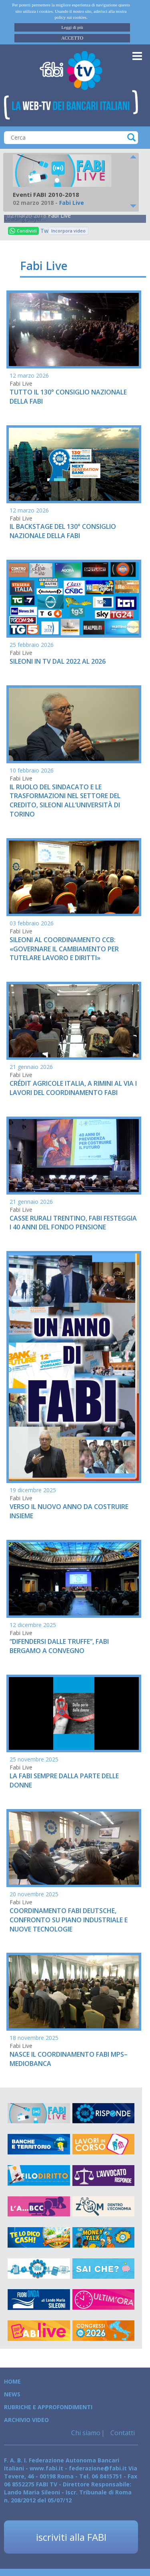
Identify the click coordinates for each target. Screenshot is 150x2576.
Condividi (23, 231)
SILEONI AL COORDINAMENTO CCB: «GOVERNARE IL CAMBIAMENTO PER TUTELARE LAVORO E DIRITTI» (64, 949)
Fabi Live (59, 215)
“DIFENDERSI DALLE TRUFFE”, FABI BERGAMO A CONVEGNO (59, 1646)
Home (12, 2381)
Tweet (44, 230)
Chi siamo (85, 2432)
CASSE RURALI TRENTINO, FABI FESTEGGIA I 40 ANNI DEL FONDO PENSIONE (73, 1223)
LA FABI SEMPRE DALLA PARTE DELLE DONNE (64, 1780)
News (12, 2394)
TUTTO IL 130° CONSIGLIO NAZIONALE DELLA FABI (68, 397)
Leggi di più (72, 27)
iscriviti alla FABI (71, 2537)
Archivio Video (26, 2420)
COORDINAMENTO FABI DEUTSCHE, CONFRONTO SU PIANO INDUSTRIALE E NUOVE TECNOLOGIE (69, 1920)
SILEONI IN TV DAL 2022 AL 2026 (58, 661)
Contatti (122, 2432)
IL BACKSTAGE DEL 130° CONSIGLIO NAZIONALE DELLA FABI (63, 531)
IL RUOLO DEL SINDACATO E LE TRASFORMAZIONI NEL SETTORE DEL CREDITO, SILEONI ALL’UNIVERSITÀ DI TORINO (65, 801)
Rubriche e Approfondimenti (48, 2407)
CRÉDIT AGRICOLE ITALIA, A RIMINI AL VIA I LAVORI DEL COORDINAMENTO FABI (73, 1088)
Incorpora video (68, 231)
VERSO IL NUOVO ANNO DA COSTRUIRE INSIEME (69, 1511)
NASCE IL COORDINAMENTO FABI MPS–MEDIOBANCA (69, 2059)
